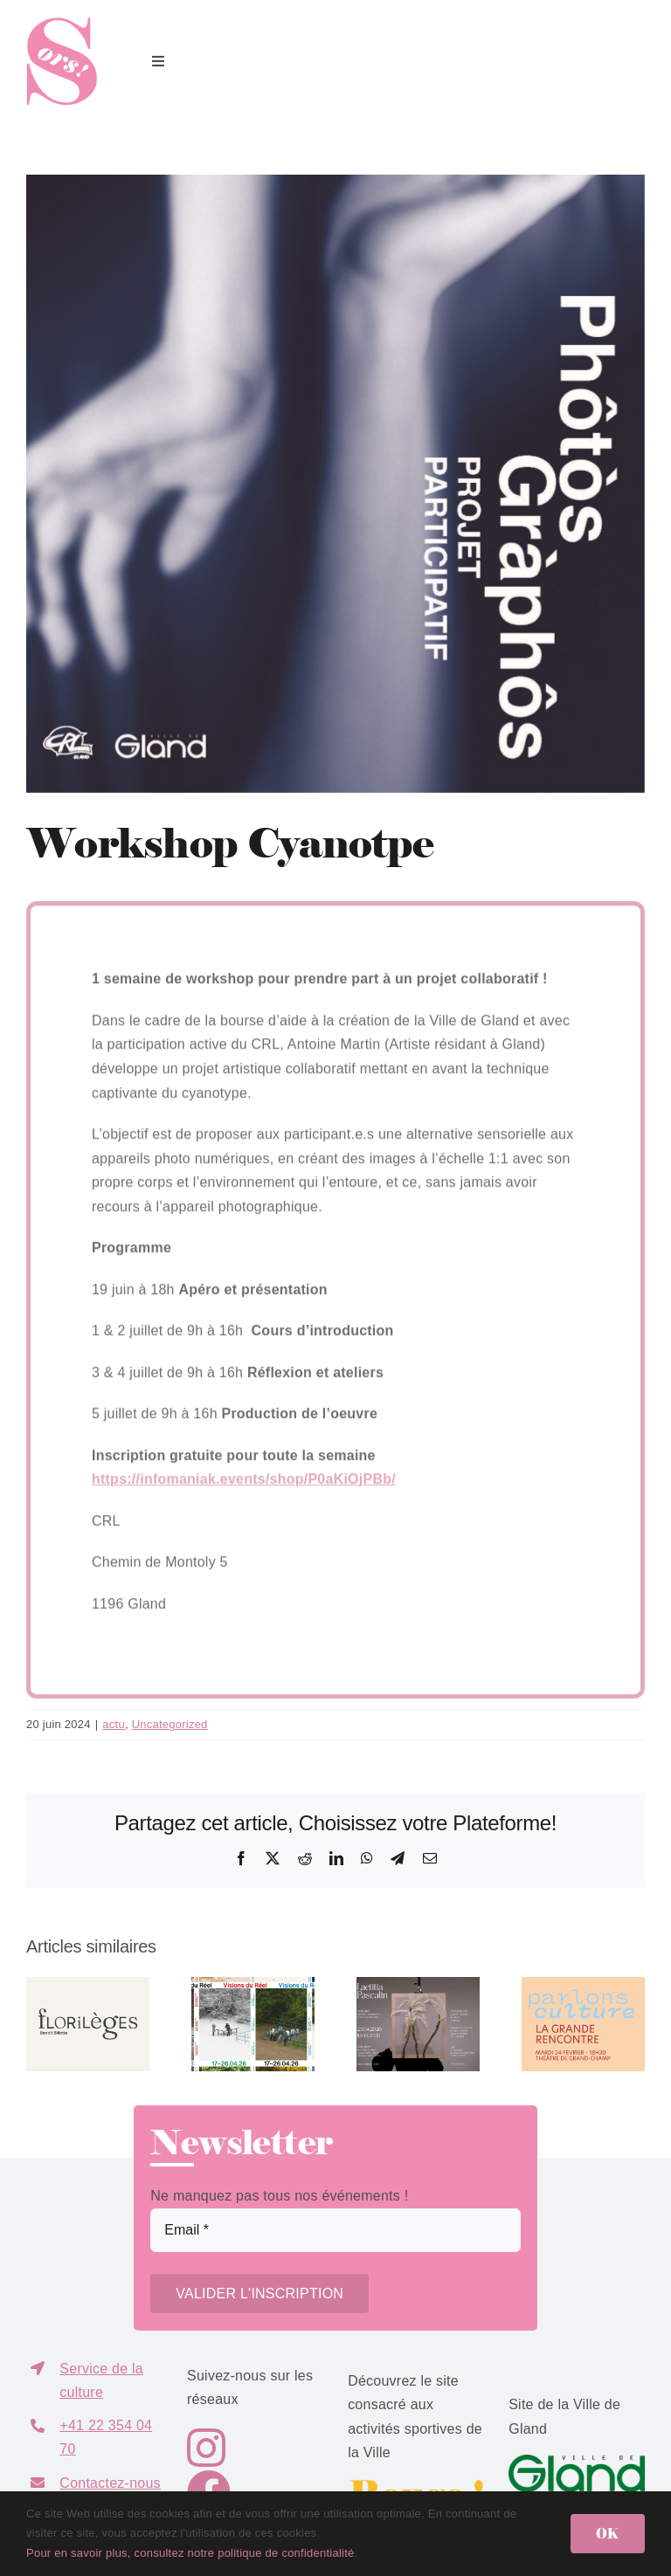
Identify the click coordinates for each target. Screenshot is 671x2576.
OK (607, 2533)
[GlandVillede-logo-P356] (576, 2461)
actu (113, 1724)
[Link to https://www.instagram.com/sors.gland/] (244, 2447)
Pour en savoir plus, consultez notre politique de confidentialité (190, 2552)
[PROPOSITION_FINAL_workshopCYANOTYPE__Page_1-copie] (335, 484)
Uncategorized (170, 1724)
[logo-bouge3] (416, 2485)
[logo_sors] (61, 24)
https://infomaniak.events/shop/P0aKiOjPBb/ (244, 1484)
